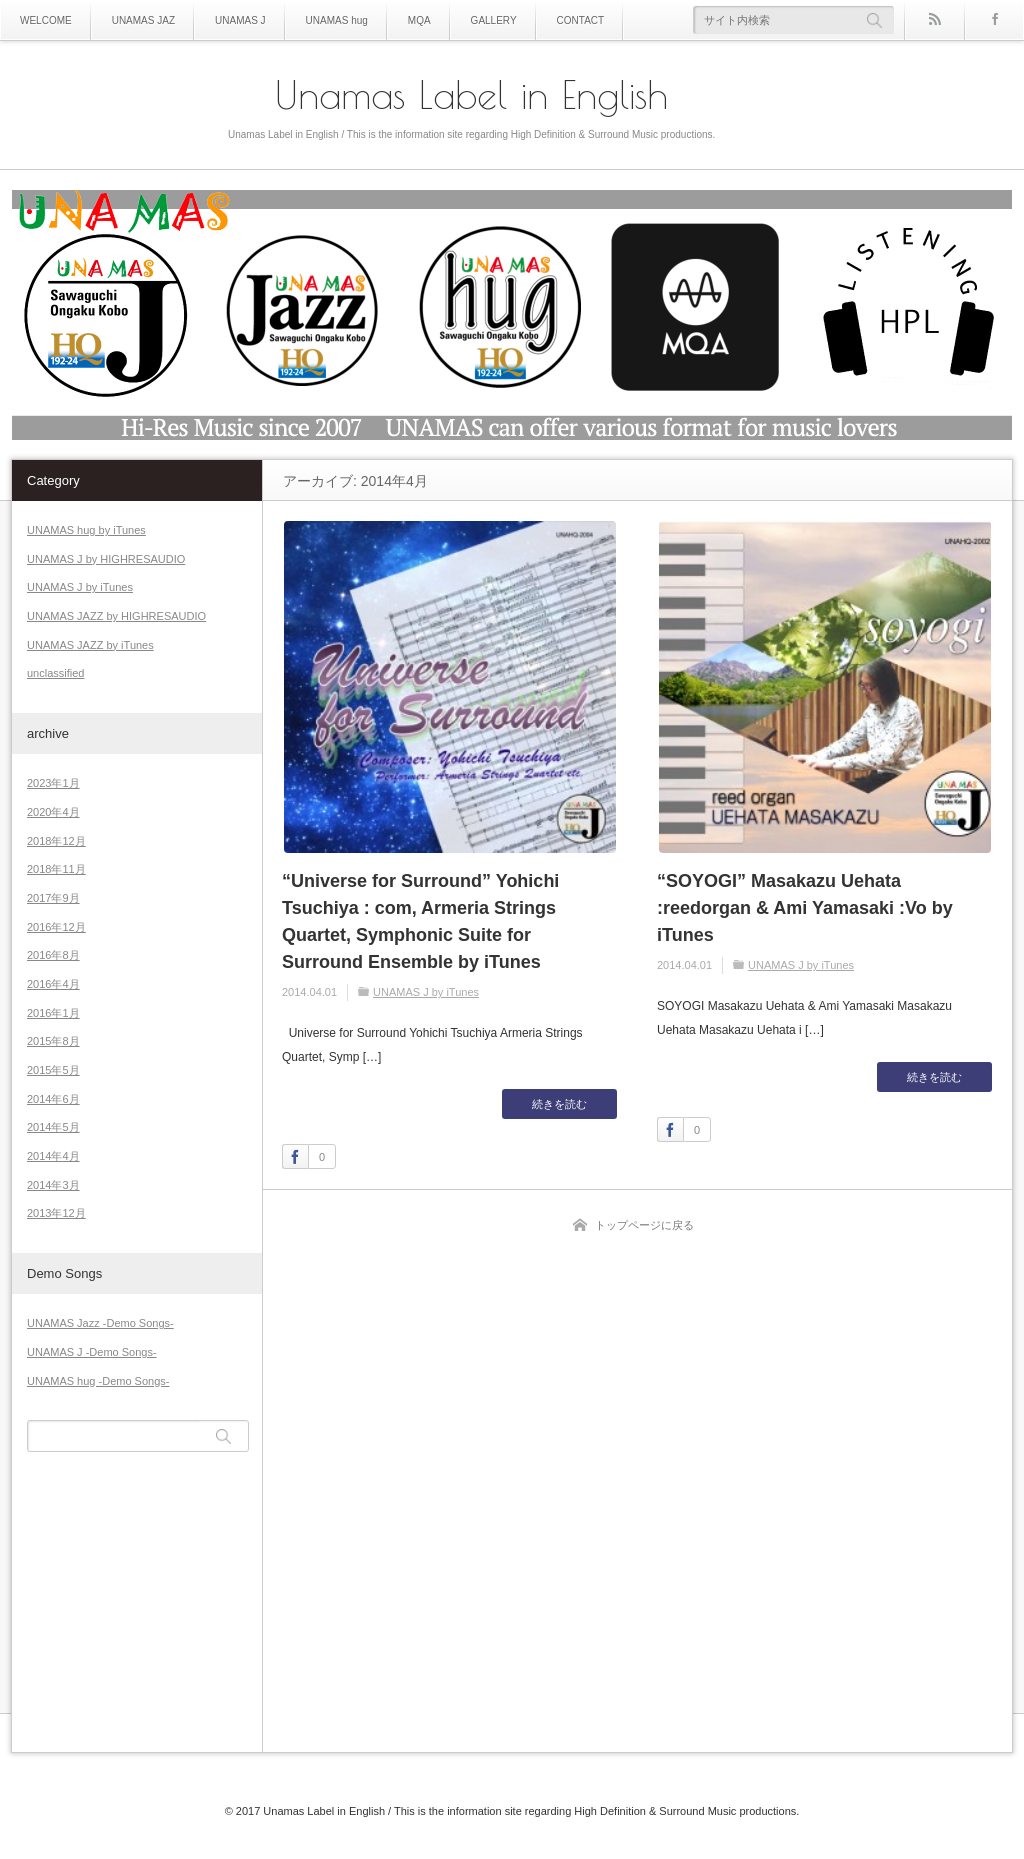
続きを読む (559, 1104)
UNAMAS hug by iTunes (86, 530)
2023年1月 (53, 783)
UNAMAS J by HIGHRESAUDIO (106, 559)
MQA (419, 20)
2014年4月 (53, 1156)
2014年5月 (53, 1127)
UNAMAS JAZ (143, 20)
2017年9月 (53, 898)
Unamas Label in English (471, 94)
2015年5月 (53, 1070)
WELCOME (46, 20)
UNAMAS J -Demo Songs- (92, 1352)
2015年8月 (53, 1041)
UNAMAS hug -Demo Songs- (98, 1381)
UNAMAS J (240, 20)
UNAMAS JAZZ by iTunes (90, 645)
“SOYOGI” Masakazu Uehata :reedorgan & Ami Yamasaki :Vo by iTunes (805, 908)
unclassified (55, 673)
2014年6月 (53, 1099)
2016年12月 (56, 927)
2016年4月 (53, 984)
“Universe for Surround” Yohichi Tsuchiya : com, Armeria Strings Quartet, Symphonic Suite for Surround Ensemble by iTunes (420, 921)
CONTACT (581, 20)
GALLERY (494, 20)
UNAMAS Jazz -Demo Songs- (100, 1323)
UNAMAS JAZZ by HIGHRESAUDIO (116, 616)
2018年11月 (56, 869)
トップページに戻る (644, 1225)
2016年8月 (53, 955)
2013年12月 (56, 1213)
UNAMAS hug (337, 20)
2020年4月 (53, 812)
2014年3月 (53, 1185)
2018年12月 (56, 841)
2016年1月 (53, 1013)
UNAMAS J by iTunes (426, 992)
